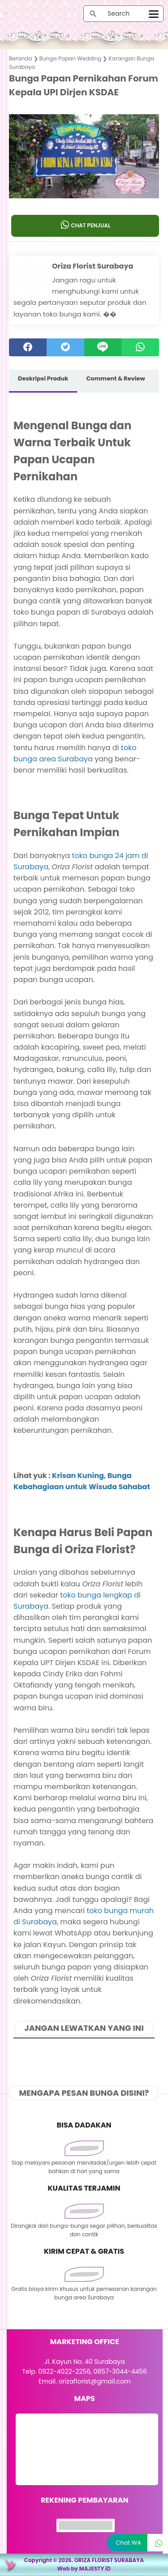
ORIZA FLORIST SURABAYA (109, 2560)
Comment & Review (115, 378)
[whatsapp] (140, 347)
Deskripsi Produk (43, 378)
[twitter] (65, 347)
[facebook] (28, 347)
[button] (84, 181)
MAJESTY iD (95, 2568)
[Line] (103, 347)
